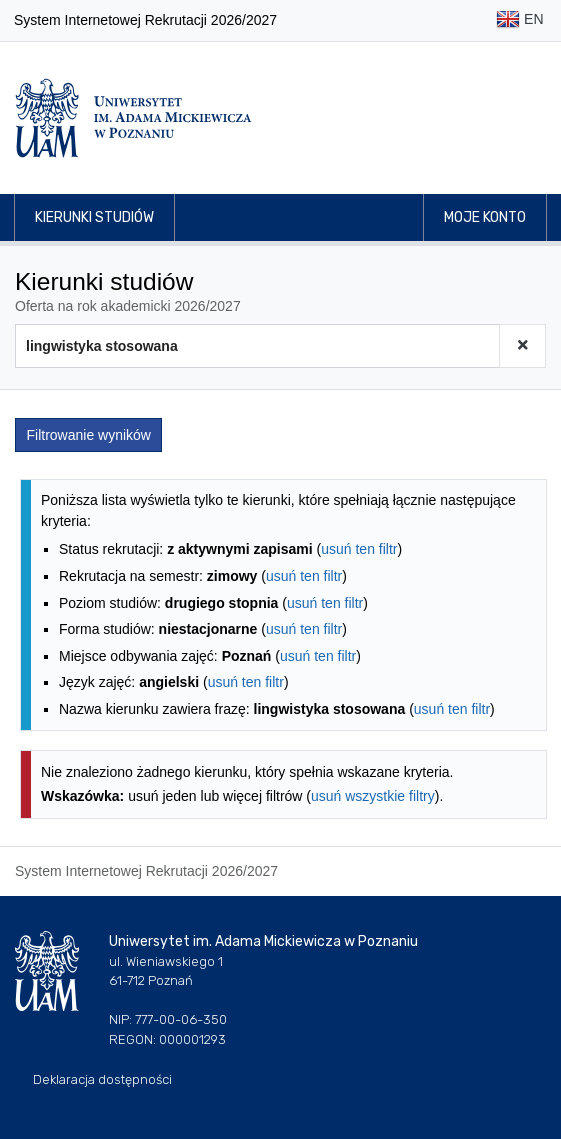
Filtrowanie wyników (89, 435)
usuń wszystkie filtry (373, 796)
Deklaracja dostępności (102, 1079)
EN (519, 20)
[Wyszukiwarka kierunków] (257, 346)
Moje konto (485, 217)
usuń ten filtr (359, 549)
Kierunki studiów (94, 217)
